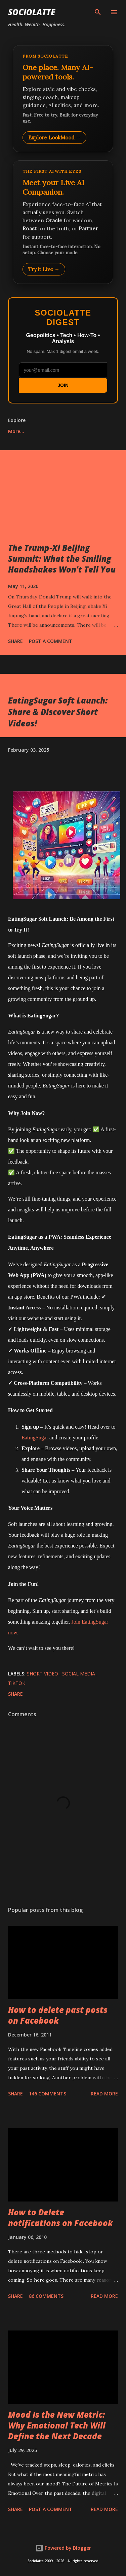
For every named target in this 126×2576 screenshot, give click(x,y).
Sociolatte (31, 12)
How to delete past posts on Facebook (58, 2015)
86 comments (46, 2296)
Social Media (79, 1673)
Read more (104, 2093)
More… (16, 431)
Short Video (43, 1673)
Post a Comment (50, 641)
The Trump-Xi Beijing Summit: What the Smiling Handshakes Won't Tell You (62, 558)
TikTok (16, 1683)
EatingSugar (35, 1437)
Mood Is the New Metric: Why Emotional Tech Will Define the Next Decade (57, 2425)
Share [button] (15, 641)
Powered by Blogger (63, 2548)
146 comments (47, 2093)
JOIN (63, 385)
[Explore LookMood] (63, 98)
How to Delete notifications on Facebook (60, 2217)
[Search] (98, 12)
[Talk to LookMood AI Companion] (63, 222)
